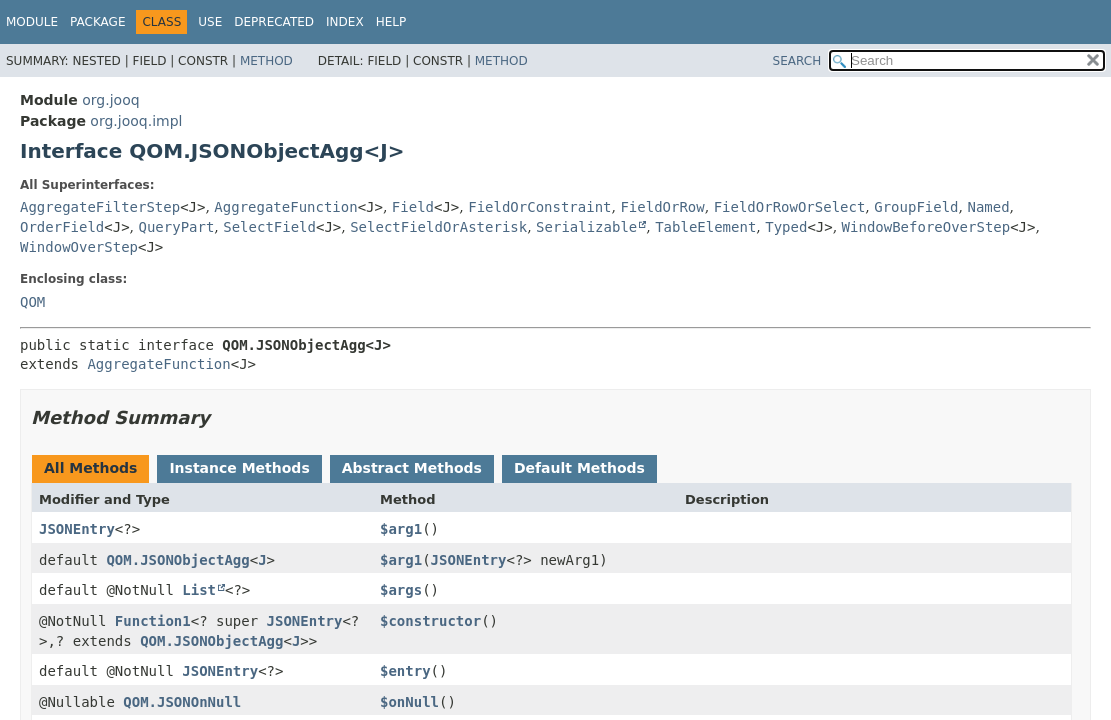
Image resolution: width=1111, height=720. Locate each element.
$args (401, 590)
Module (32, 22)
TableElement (705, 227)
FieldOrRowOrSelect (790, 207)
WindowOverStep (79, 247)
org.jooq (110, 100)
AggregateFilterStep (100, 207)
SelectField (269, 227)
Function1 (153, 621)
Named (988, 207)
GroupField (916, 207)
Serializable (586, 227)
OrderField (62, 227)
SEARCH (797, 61)
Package (97, 22)
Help (391, 22)
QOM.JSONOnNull (182, 702)
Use (210, 22)
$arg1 (401, 529)
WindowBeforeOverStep (926, 227)
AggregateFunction (285, 207)
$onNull (409, 702)
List (199, 590)
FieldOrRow (662, 207)
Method (266, 61)
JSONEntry (77, 529)
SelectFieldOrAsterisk (438, 227)
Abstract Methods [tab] (412, 468)
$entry (405, 671)
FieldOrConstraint (539, 207)
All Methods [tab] (90, 468)
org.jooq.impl (136, 121)
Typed (786, 227)
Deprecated (274, 22)
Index (345, 22)
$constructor (430, 621)
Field (413, 207)
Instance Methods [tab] (239, 468)
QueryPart (177, 227)
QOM (32, 302)
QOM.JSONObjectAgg (177, 560)
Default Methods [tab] (579, 468)
